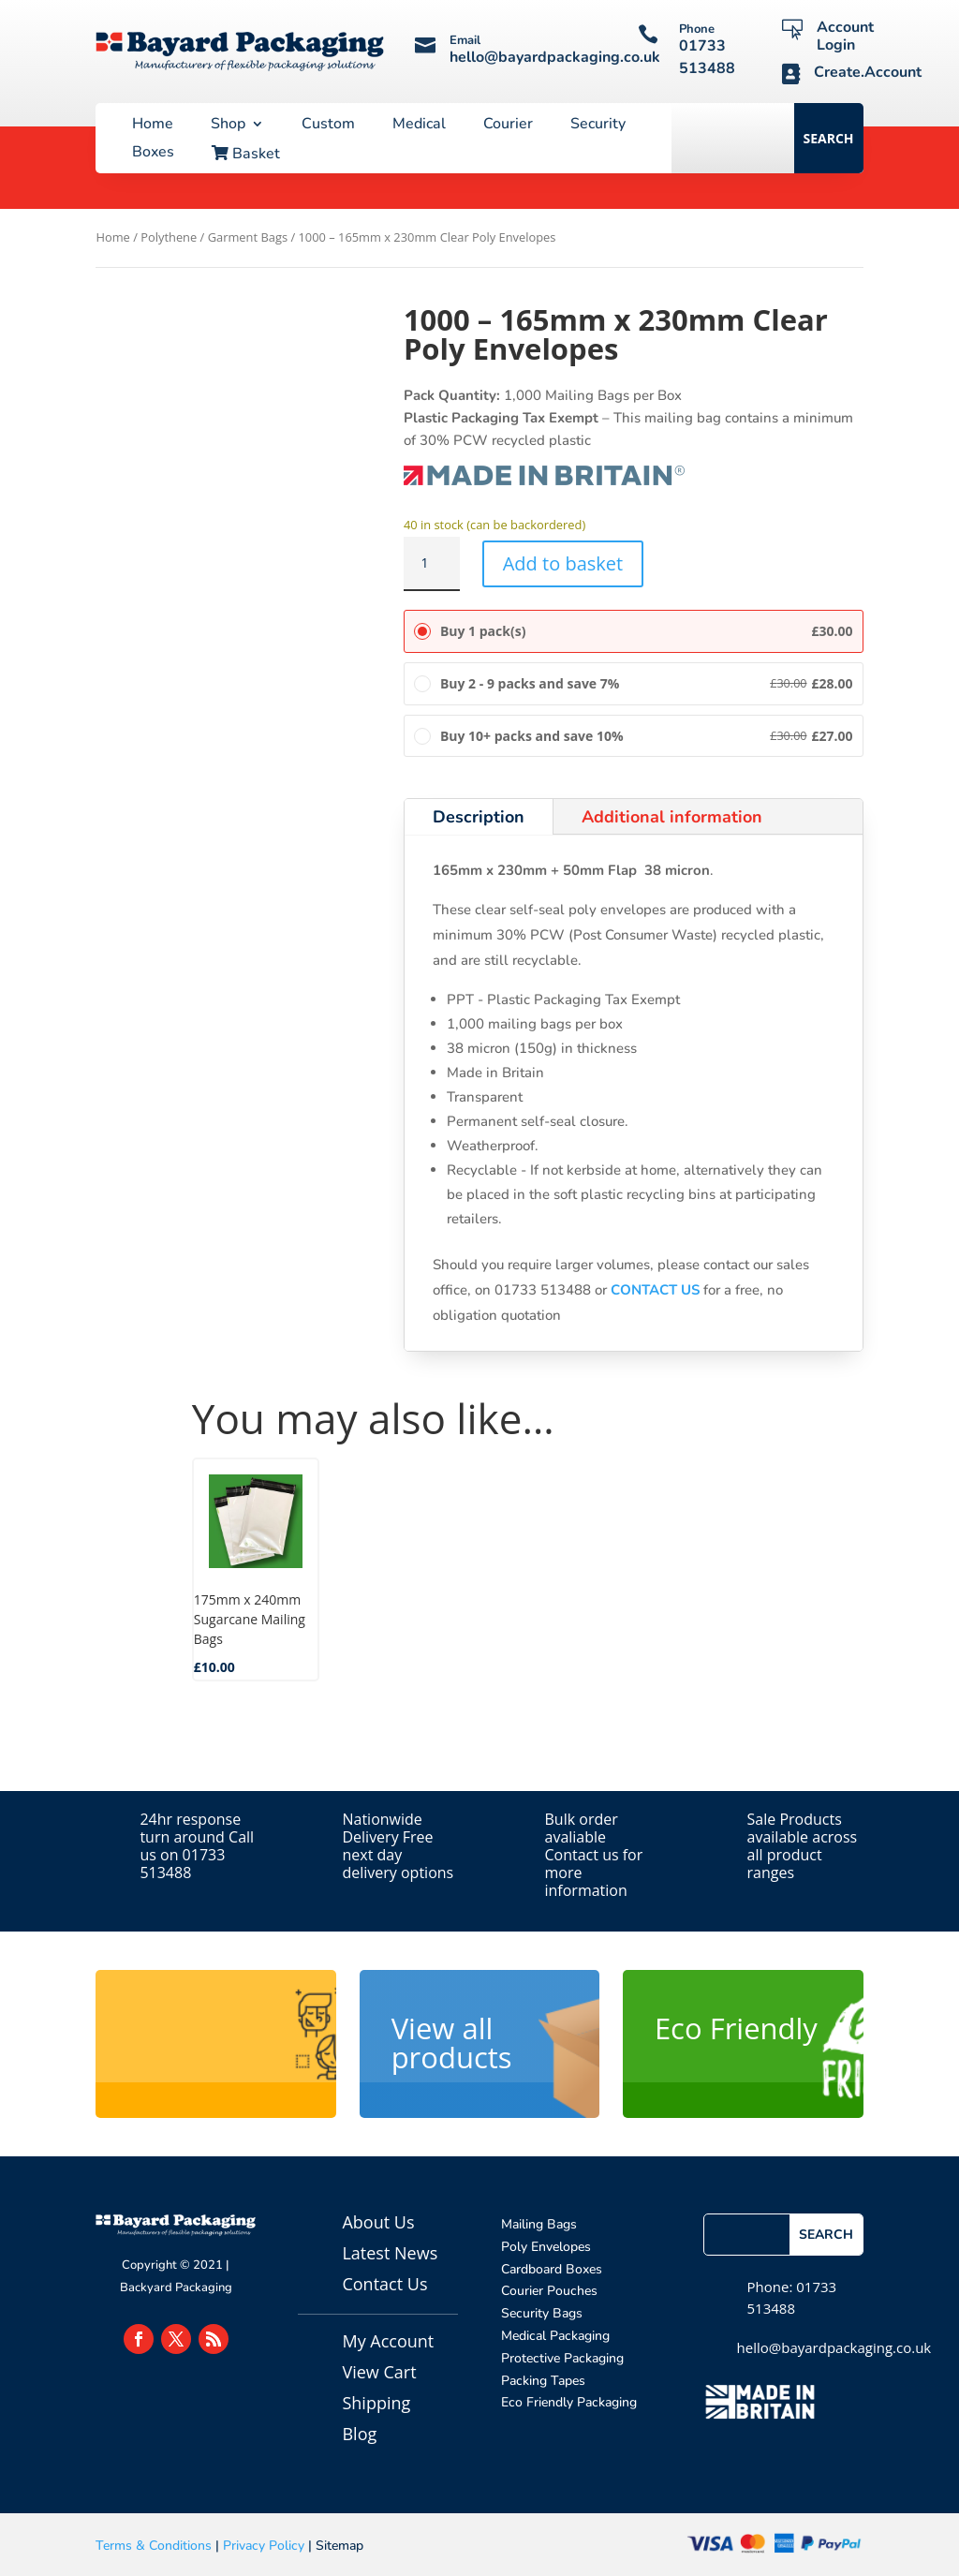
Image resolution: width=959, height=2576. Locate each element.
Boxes (153, 153)
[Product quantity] (432, 564)
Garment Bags (248, 237)
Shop (228, 125)
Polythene (168, 237)
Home (152, 125)
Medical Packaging (555, 2336)
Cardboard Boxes (551, 2269)
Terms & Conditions (154, 2545)
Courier (508, 125)
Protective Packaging (562, 2358)
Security (598, 125)
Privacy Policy (263, 2545)
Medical (419, 125)
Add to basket (563, 563)
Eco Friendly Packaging (569, 2402)
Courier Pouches (549, 2291)
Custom (328, 125)
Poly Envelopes (546, 2247)
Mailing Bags (539, 2224)
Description (478, 817)
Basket (246, 154)
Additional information (672, 817)
